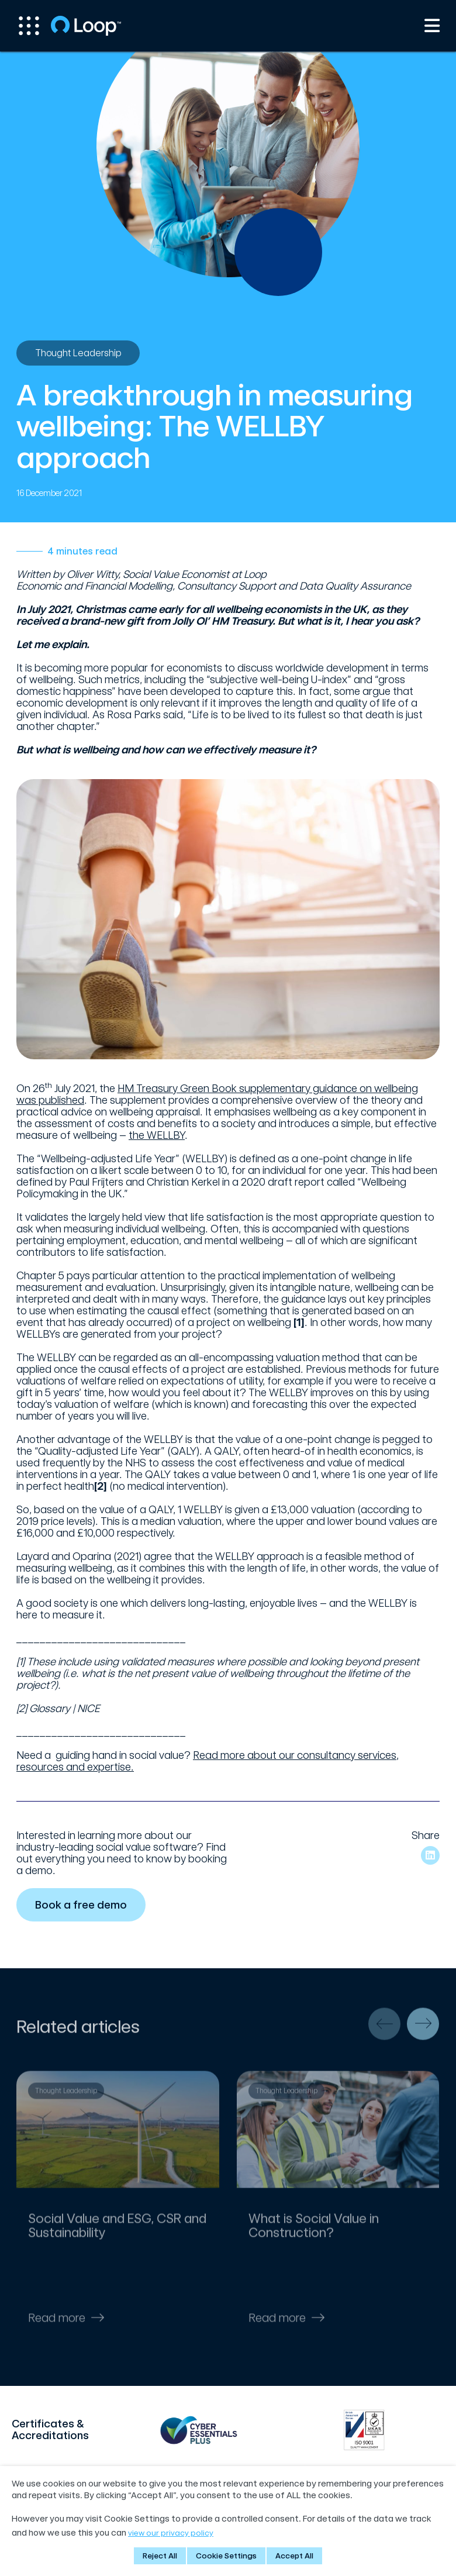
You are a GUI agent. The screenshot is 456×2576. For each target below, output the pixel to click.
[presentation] (384, 2029)
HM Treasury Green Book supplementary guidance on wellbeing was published (217, 1094)
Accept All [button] (294, 2555)
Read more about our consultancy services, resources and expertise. (207, 1761)
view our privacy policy (170, 2533)
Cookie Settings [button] (226, 2555)
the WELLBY (157, 1135)
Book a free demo (83, 1905)
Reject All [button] (160, 2555)
